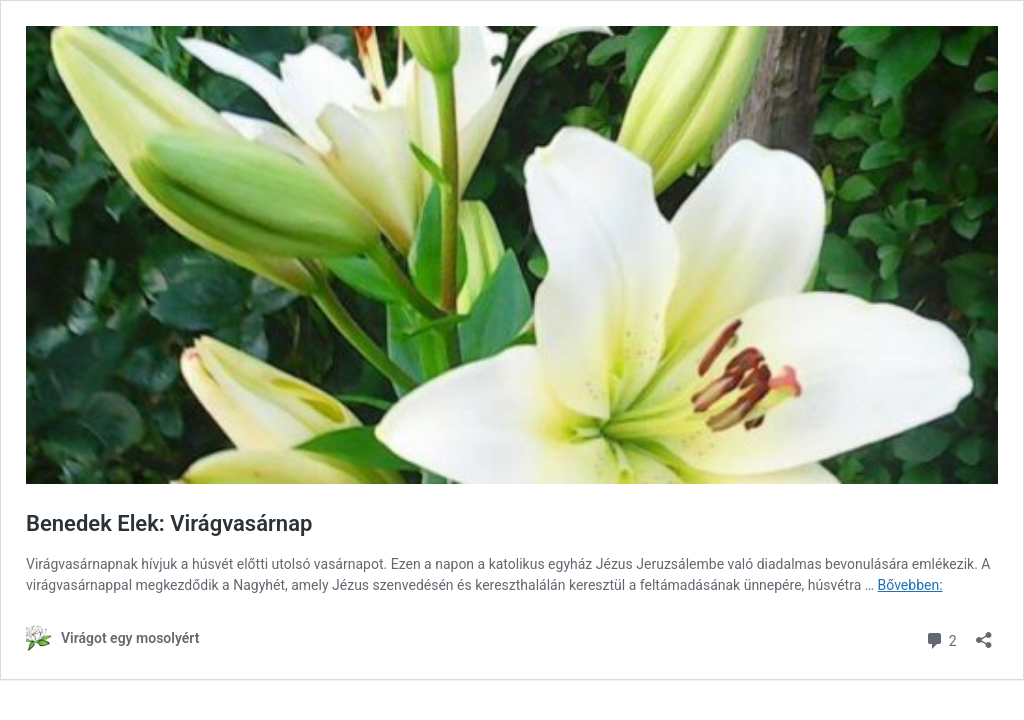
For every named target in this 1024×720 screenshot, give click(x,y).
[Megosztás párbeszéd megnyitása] (984, 633)
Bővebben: (910, 585)
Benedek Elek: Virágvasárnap (169, 523)
